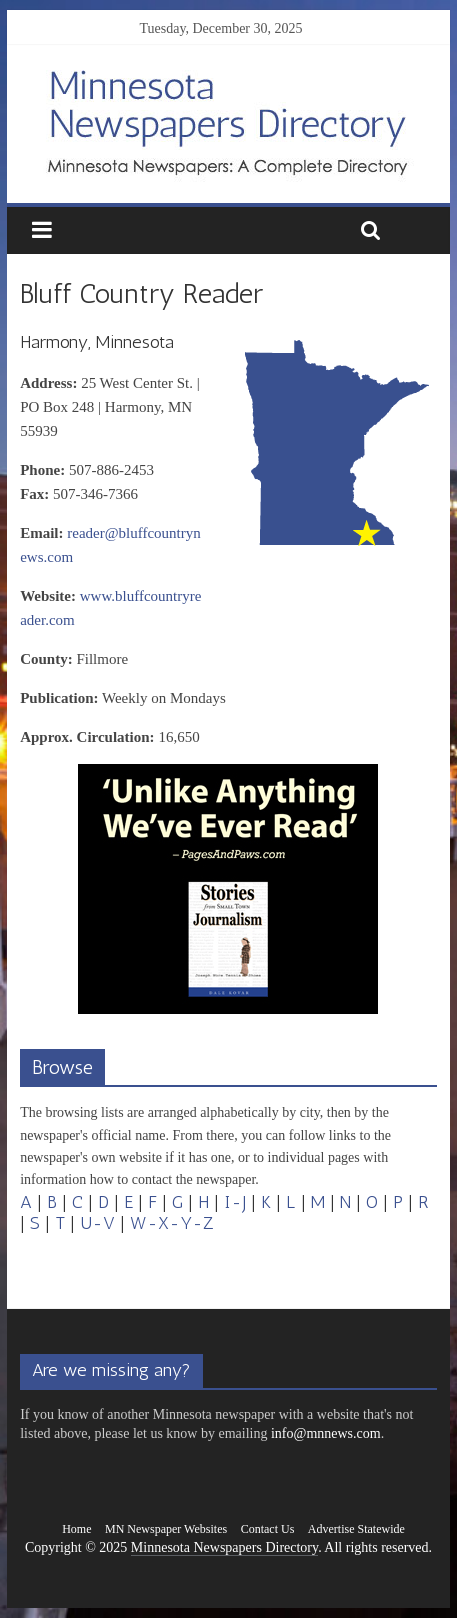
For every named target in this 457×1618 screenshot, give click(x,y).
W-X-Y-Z (172, 1223)
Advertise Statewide (356, 1529)
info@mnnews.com (326, 1433)
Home (76, 1529)
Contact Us (268, 1529)
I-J (235, 1202)
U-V (97, 1223)
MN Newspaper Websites (166, 1529)
